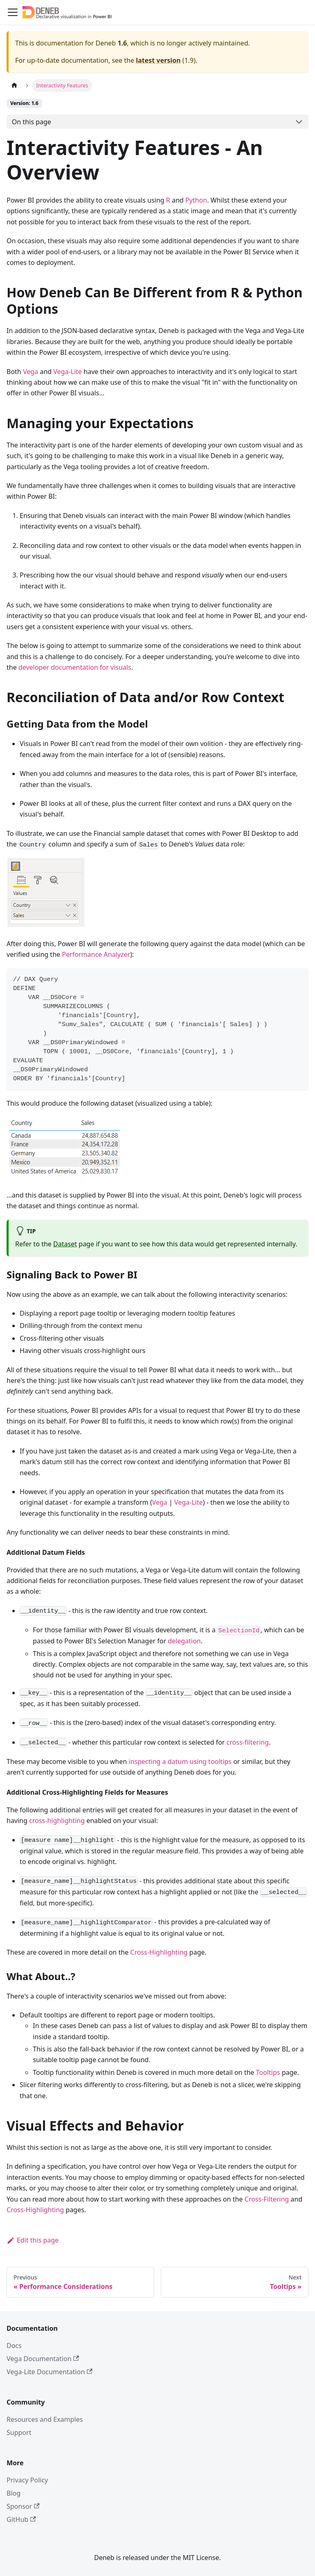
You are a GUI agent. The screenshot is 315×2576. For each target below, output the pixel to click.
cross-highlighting (57, 1820)
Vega (30, 371)
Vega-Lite (67, 371)
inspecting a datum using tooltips (180, 1761)
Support (19, 2432)
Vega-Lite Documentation (49, 2371)
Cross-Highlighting (159, 1952)
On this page (31, 121)
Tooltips (268, 2072)
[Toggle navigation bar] (13, 12)
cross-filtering (247, 1742)
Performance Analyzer (96, 954)
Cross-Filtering (266, 2199)
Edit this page (33, 2240)
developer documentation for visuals (74, 667)
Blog (14, 2493)
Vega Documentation (43, 2358)
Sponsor (23, 2506)
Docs (14, 2345)
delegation (184, 1640)
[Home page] (14, 85)
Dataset (65, 1243)
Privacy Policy (27, 2480)
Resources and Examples (45, 2419)
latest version (158, 60)
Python (196, 200)
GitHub (21, 2519)
